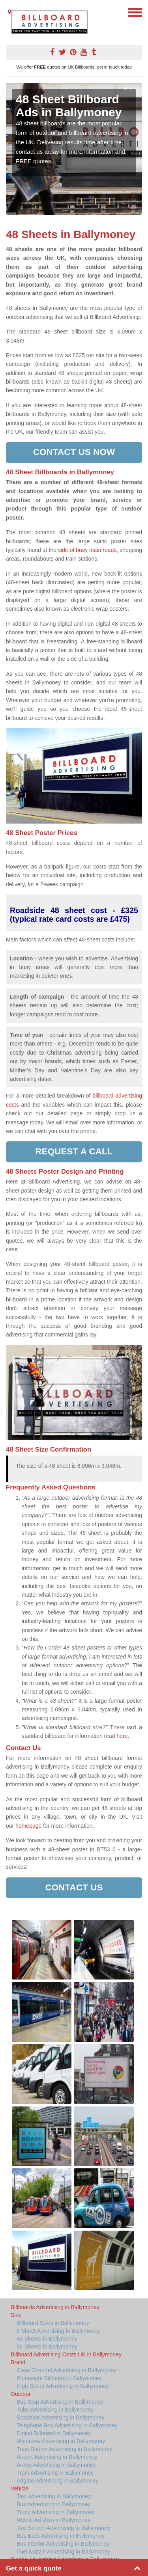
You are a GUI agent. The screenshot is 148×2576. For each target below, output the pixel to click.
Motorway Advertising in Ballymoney (61, 2441)
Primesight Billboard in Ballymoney (59, 2378)
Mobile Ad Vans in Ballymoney (53, 2520)
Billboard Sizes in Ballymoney (53, 2323)
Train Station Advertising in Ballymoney (64, 2449)
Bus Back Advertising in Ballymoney (61, 2536)
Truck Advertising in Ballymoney (56, 2512)
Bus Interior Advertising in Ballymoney (63, 2544)
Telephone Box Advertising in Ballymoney (67, 2425)
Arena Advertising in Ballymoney (56, 2465)
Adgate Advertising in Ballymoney (58, 2480)
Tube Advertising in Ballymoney (55, 2409)
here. (122, 1736)
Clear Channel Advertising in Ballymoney (66, 2370)
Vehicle (19, 2488)
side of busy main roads (87, 550)
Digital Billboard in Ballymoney (54, 2433)
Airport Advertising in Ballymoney (57, 2457)
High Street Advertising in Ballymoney (63, 2386)
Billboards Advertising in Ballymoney (55, 2307)
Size (16, 2315)
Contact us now (74, 452)
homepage (28, 1826)
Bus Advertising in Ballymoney (54, 2504)
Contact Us (74, 1887)
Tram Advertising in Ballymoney (55, 2473)
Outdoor (21, 2394)
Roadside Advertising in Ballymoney (61, 2417)
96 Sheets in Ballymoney (47, 2346)
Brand (18, 2362)
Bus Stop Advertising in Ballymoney (60, 2402)
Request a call (73, 1151)
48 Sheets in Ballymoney (47, 2339)
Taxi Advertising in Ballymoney (54, 2496)
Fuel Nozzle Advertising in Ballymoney (63, 2551)
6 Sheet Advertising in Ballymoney (58, 2331)
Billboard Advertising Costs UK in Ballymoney (66, 2354)
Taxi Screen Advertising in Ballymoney (63, 2528)
